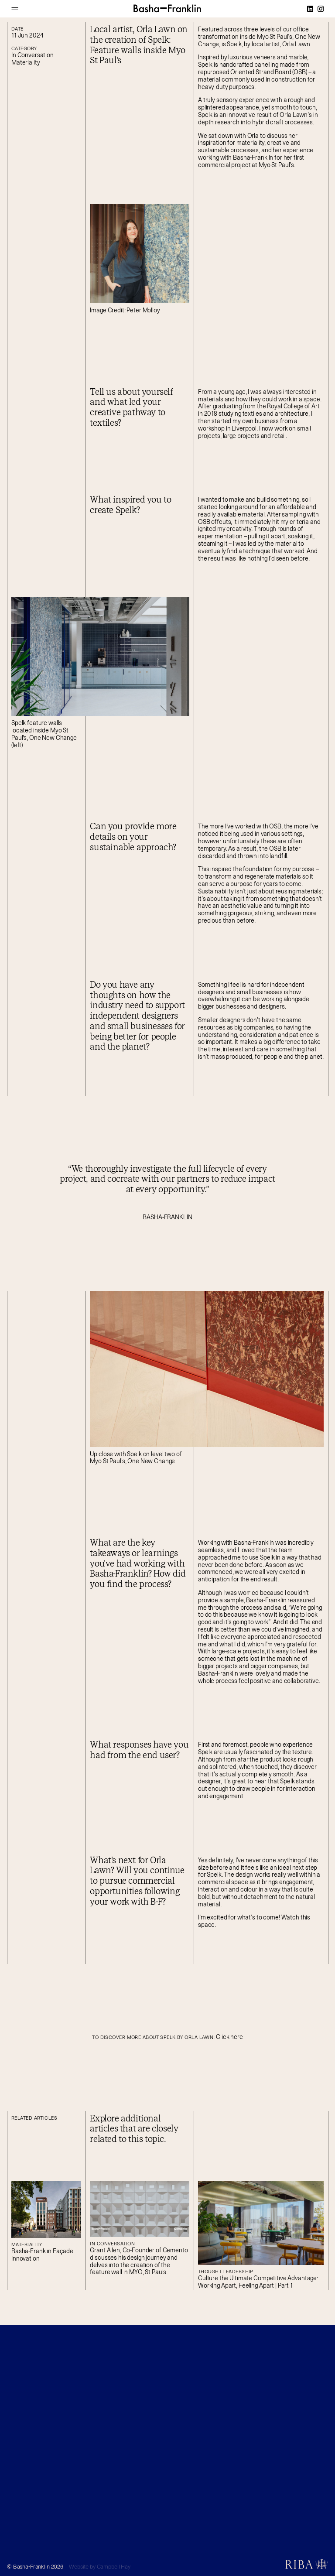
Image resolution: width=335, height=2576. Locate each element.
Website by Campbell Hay (99, 2566)
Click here (229, 2037)
